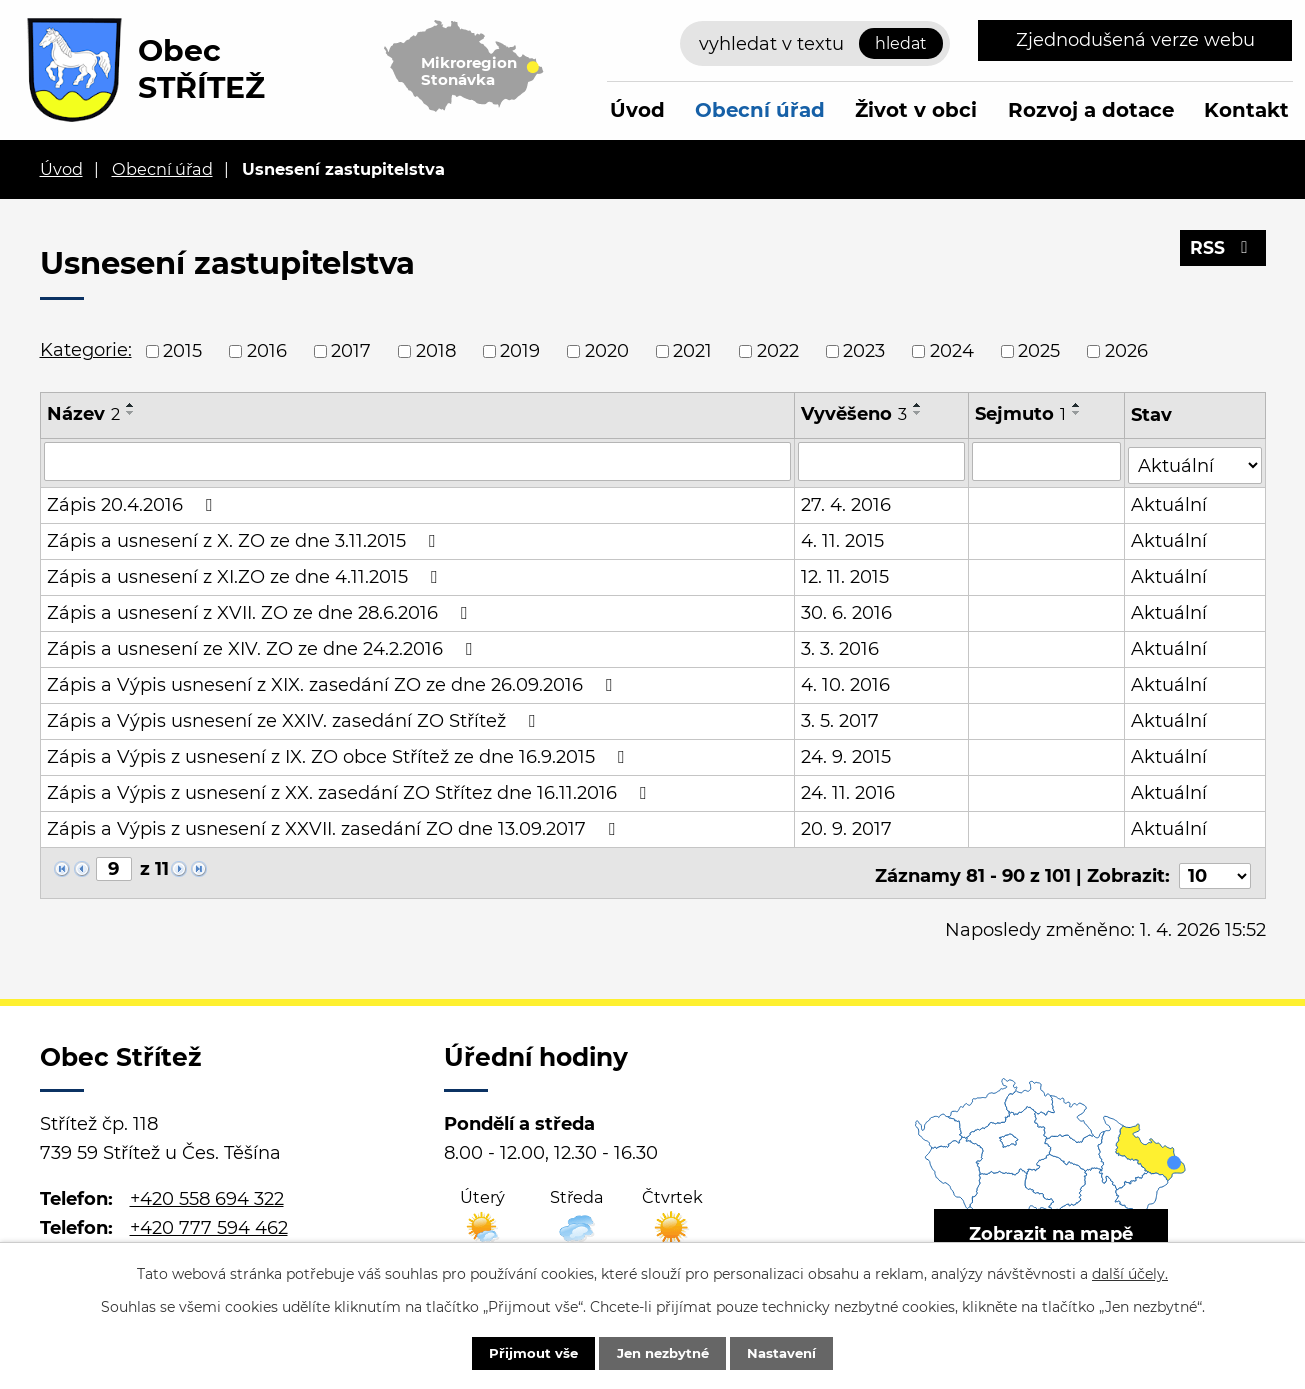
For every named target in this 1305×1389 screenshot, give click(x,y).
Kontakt (1246, 110)
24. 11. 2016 (849, 789)
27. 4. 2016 (847, 501)
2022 (778, 351)
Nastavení (795, 1352)
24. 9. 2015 (847, 753)
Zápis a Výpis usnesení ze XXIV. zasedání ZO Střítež (295, 717)
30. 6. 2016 (847, 609)
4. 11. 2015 (843, 537)
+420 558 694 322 (207, 1189)
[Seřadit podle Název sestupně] (131, 413)
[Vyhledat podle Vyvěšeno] (882, 461)
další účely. (1130, 1272)
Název (83, 414)
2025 (1039, 351)
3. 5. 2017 (841, 717)
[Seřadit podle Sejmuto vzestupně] (1078, 405)
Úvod (637, 110)
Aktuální (1170, 501)
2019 (520, 351)
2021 (692, 351)
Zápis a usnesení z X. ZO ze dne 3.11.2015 (245, 537)
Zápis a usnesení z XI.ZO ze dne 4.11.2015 (246, 573)
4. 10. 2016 (846, 681)
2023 (864, 351)
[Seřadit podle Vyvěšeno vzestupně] (919, 405)
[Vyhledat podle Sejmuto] (1047, 461)
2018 (436, 351)
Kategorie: (86, 350)
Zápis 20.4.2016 (133, 501)
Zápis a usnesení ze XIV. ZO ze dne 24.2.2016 (263, 645)
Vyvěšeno (855, 414)
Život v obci (916, 110)
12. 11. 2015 (846, 573)
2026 (1126, 351)
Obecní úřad (760, 110)
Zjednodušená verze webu (1135, 40)
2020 (607, 351)
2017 (351, 351)
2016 (267, 351)
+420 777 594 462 (209, 1218)
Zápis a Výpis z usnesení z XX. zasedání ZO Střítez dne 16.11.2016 (350, 789)
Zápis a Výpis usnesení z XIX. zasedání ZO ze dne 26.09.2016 (333, 681)
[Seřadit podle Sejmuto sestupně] (1078, 413)
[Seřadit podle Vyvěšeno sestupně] (919, 413)
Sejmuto (1021, 414)
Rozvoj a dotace (1091, 110)
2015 (182, 351)
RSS (1221, 253)
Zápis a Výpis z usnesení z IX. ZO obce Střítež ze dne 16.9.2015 (339, 753)
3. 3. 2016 (841, 645)
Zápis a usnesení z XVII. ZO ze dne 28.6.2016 (261, 609)
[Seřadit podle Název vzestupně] (131, 405)
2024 (952, 351)
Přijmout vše (520, 1352)
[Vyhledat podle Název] (418, 461)
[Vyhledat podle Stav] (1195, 459)
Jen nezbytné (662, 1352)
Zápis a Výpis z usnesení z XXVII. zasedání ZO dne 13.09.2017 (335, 825)
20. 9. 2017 (847, 825)
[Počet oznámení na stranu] (1215, 866)
